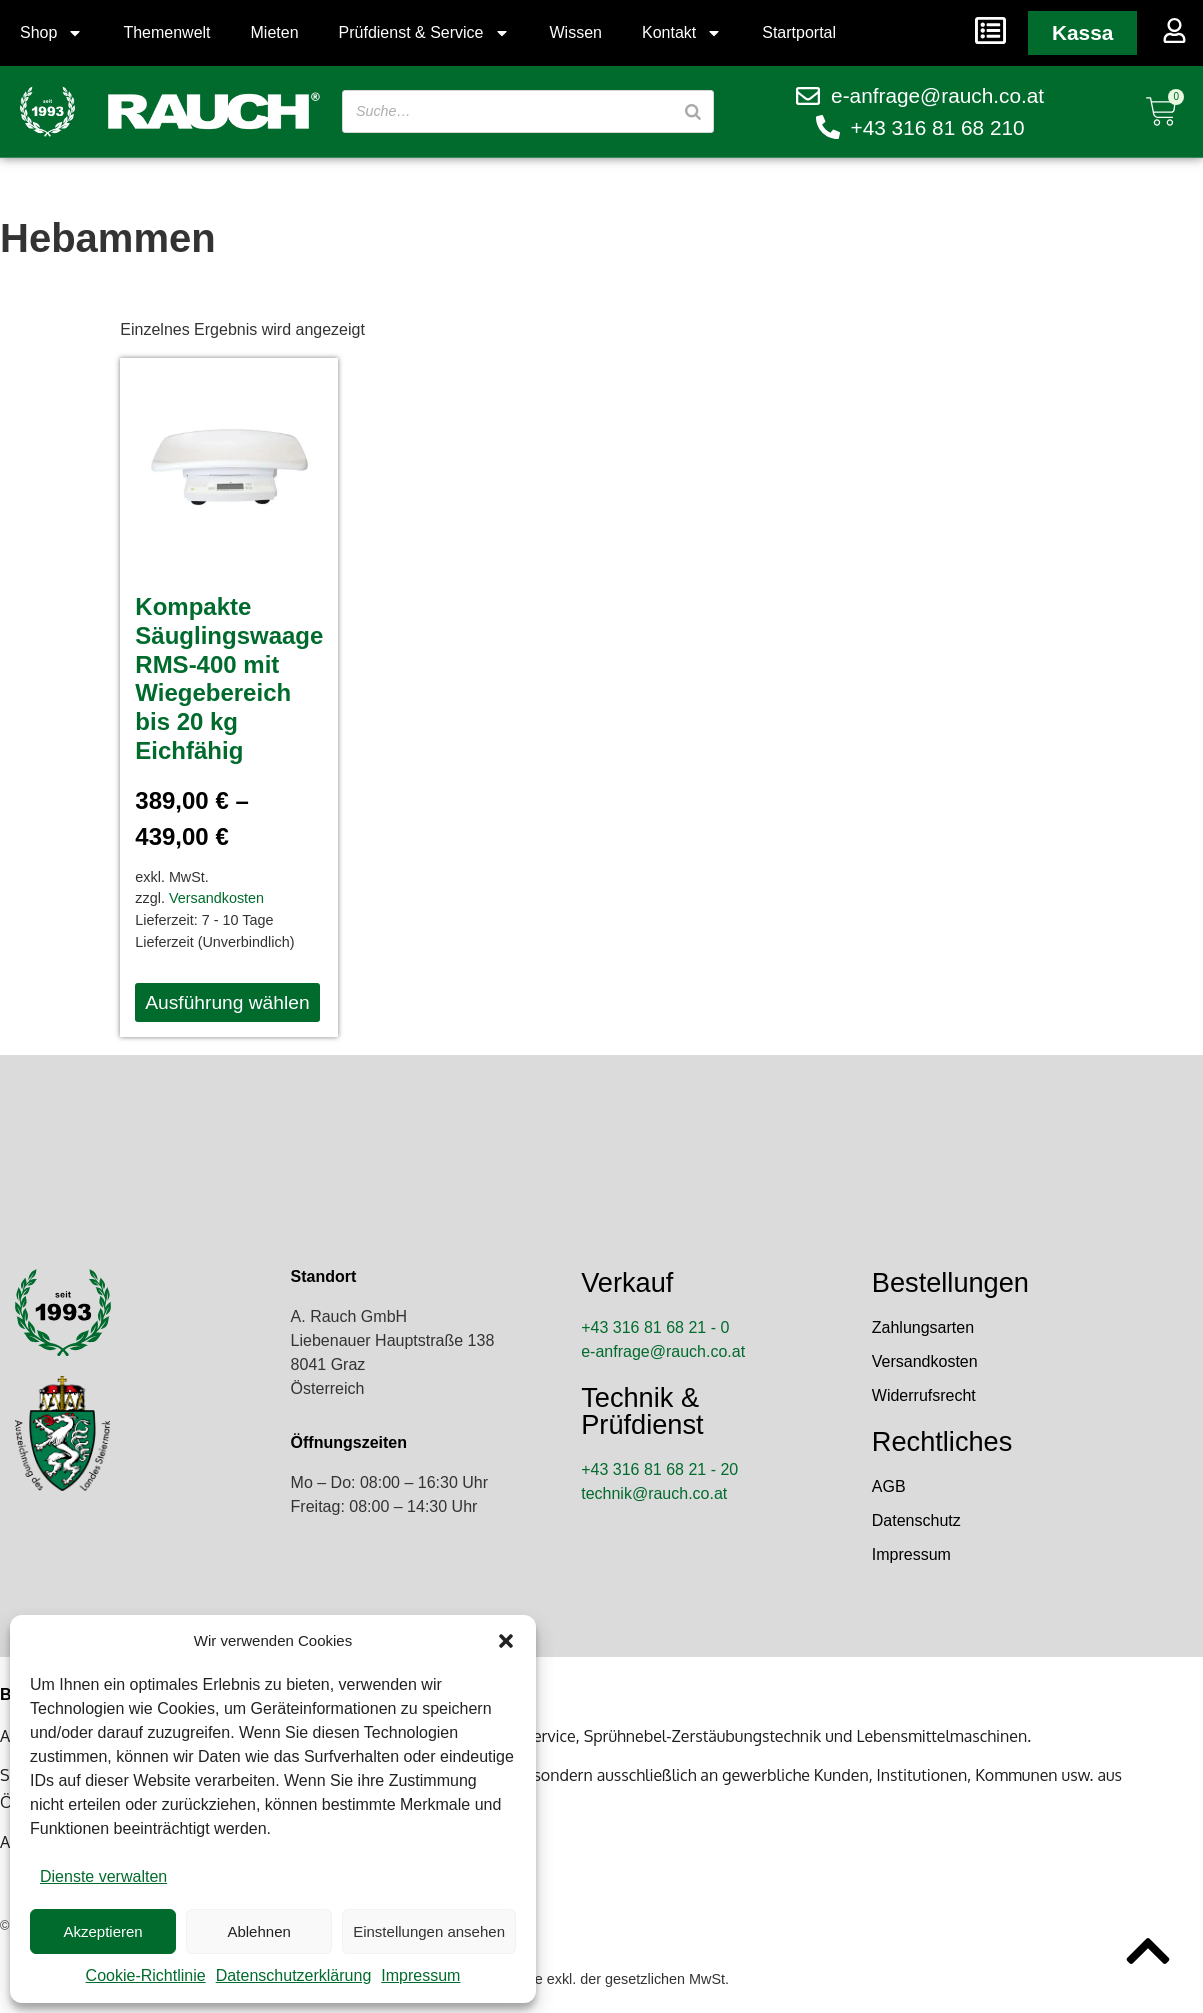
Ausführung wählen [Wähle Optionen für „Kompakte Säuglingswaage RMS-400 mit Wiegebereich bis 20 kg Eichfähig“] (227, 1002)
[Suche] (691, 111)
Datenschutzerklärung (294, 1975)
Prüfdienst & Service (424, 33)
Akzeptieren (102, 1931)
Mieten (275, 32)
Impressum (420, 1975)
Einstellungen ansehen (429, 1931)
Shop (51, 33)
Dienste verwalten (103, 1876)
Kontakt (682, 33)
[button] (506, 1641)
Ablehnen (258, 1931)
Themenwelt (166, 32)
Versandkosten (216, 898)
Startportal (799, 32)
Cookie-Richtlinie (146, 1975)
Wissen (576, 32)
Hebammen (108, 238)
